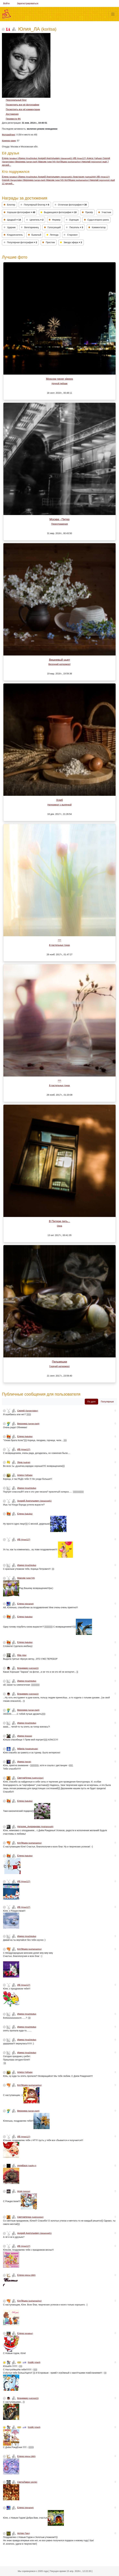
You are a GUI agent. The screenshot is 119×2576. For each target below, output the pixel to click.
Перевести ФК (13, 118)
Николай (92, 161)
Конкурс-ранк (9, 140)
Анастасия (85, 176)
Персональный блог (16, 100)
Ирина (28, 158)
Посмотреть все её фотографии (22, 104)
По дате (91, 1401)
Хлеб (59, 800)
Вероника (26, 161)
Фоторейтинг (8, 134)
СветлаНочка (30, 1778)
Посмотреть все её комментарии (23, 109)
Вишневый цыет (59, 659)
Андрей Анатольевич (55, 158)
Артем (23, 2533)
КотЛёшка (68, 161)
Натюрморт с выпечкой (60, 804)
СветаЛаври (27, 2482)
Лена (23, 1462)
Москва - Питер (59, 519)
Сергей (12, 180)
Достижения (12, 114)
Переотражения (59, 524)
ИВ (80, 158)
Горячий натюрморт (59, 1366)
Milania (27, 1748)
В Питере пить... (59, 1221)
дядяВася (26, 2165)
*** (59, 940)
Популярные (107, 1401)
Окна (59, 1226)
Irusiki (34, 2362)
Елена (10, 158)
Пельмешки (59, 1361)
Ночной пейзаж (59, 383)
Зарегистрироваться (27, 3)
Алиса (95, 158)
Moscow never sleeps (59, 378)
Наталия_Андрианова (35, 1826)
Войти (6, 3)
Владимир (28, 1668)
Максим (47, 161)
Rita (22, 1655)
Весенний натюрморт (59, 664)
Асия (23, 2191)
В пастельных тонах (59, 945)
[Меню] (113, 14)
